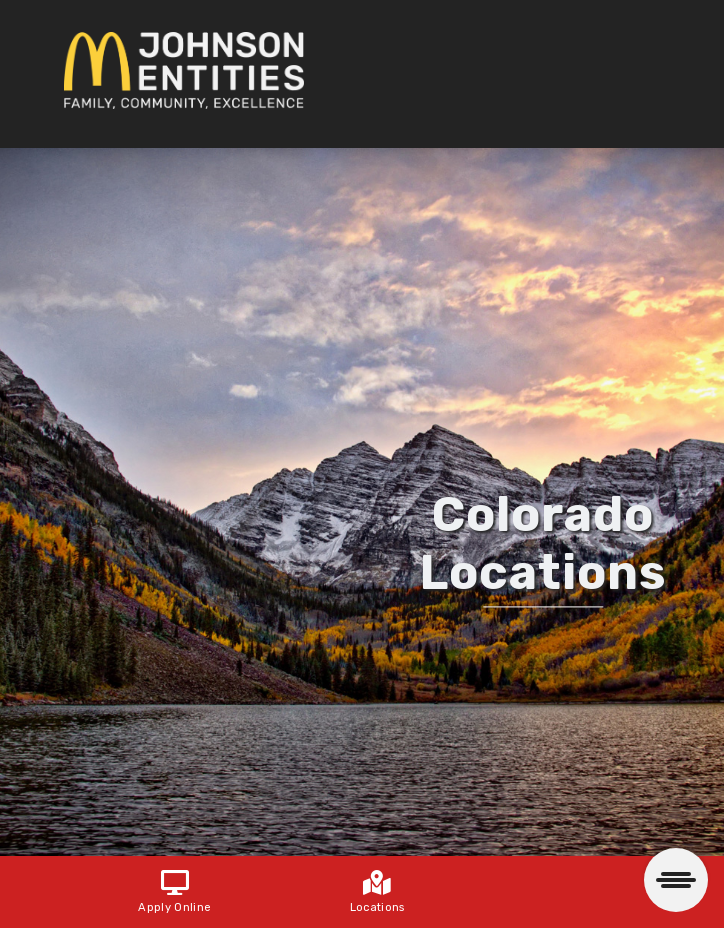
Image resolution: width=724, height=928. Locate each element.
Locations (377, 893)
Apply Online (174, 893)
